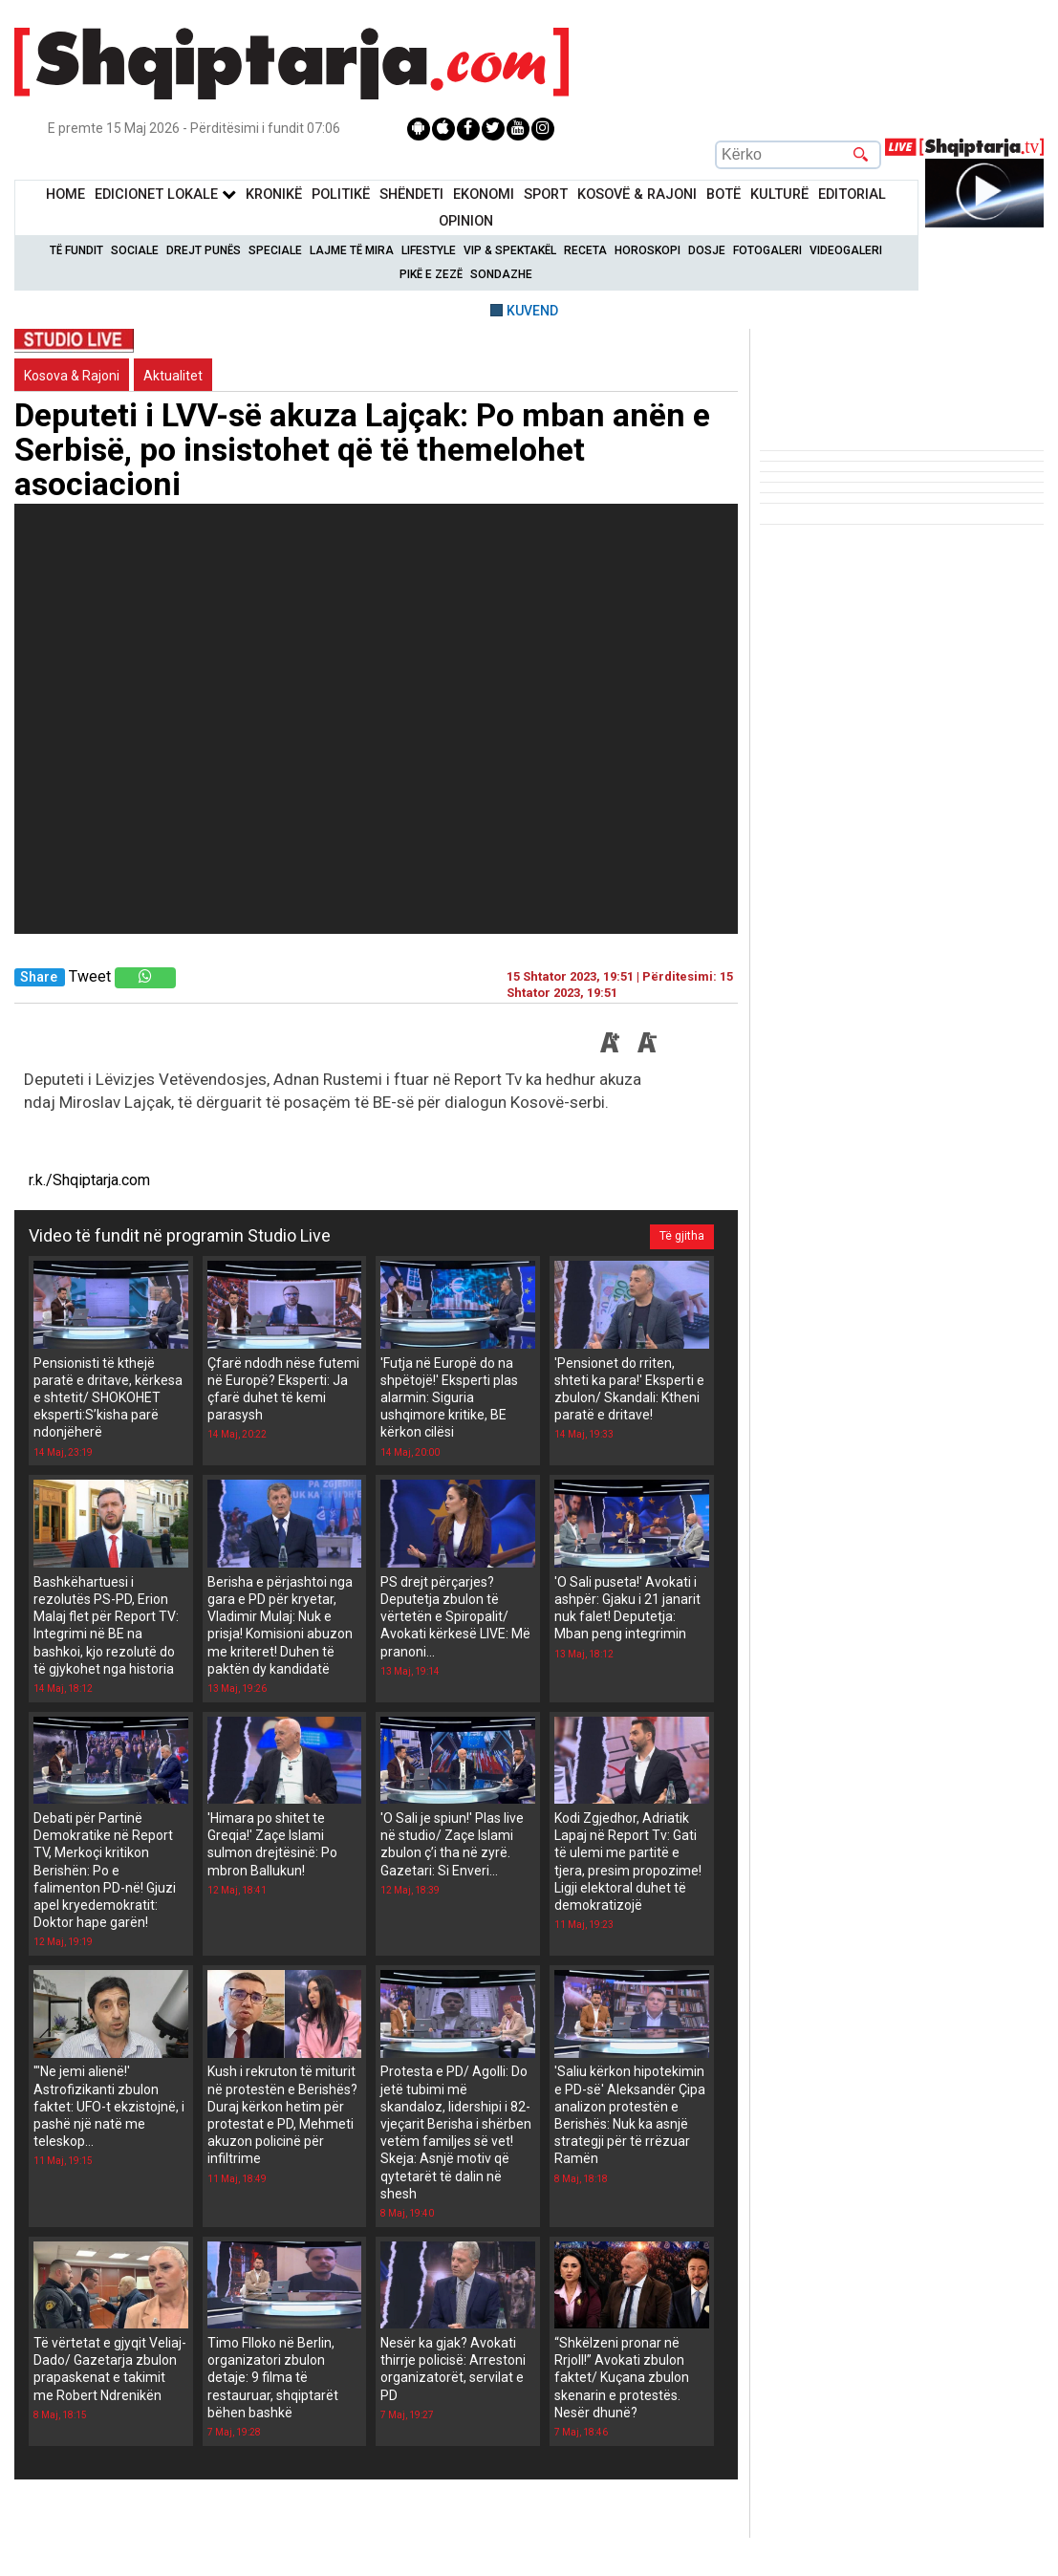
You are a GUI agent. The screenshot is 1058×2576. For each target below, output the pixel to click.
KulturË (779, 194)
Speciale (275, 250)
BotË (723, 194)
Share (38, 977)
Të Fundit (76, 250)
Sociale (135, 250)
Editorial (852, 194)
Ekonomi (483, 194)
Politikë (341, 194)
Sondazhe (501, 274)
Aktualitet (173, 375)
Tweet (90, 976)
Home (65, 194)
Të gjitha (681, 1236)
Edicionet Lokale (165, 194)
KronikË (274, 194)
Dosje (706, 250)
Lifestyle (428, 250)
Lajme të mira (352, 250)
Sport (546, 194)
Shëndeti (411, 194)
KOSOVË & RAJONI (637, 194)
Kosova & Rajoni (71, 375)
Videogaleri (846, 250)
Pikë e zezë (431, 274)
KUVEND (532, 310)
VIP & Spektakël (510, 250)
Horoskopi (647, 250)
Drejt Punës (203, 250)
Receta (585, 250)
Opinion (466, 221)
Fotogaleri (767, 250)
